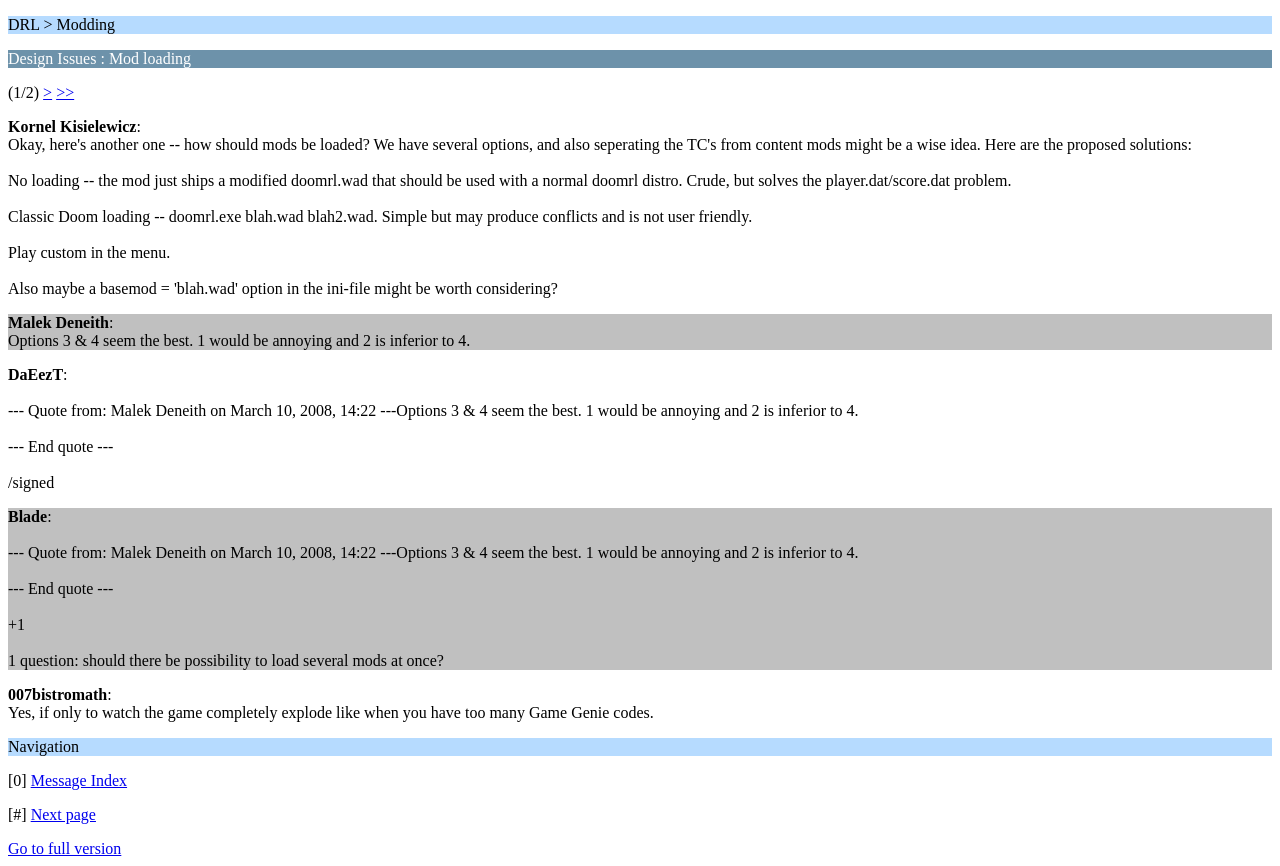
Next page (63, 814)
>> (65, 92)
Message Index (79, 780)
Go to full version (64, 848)
